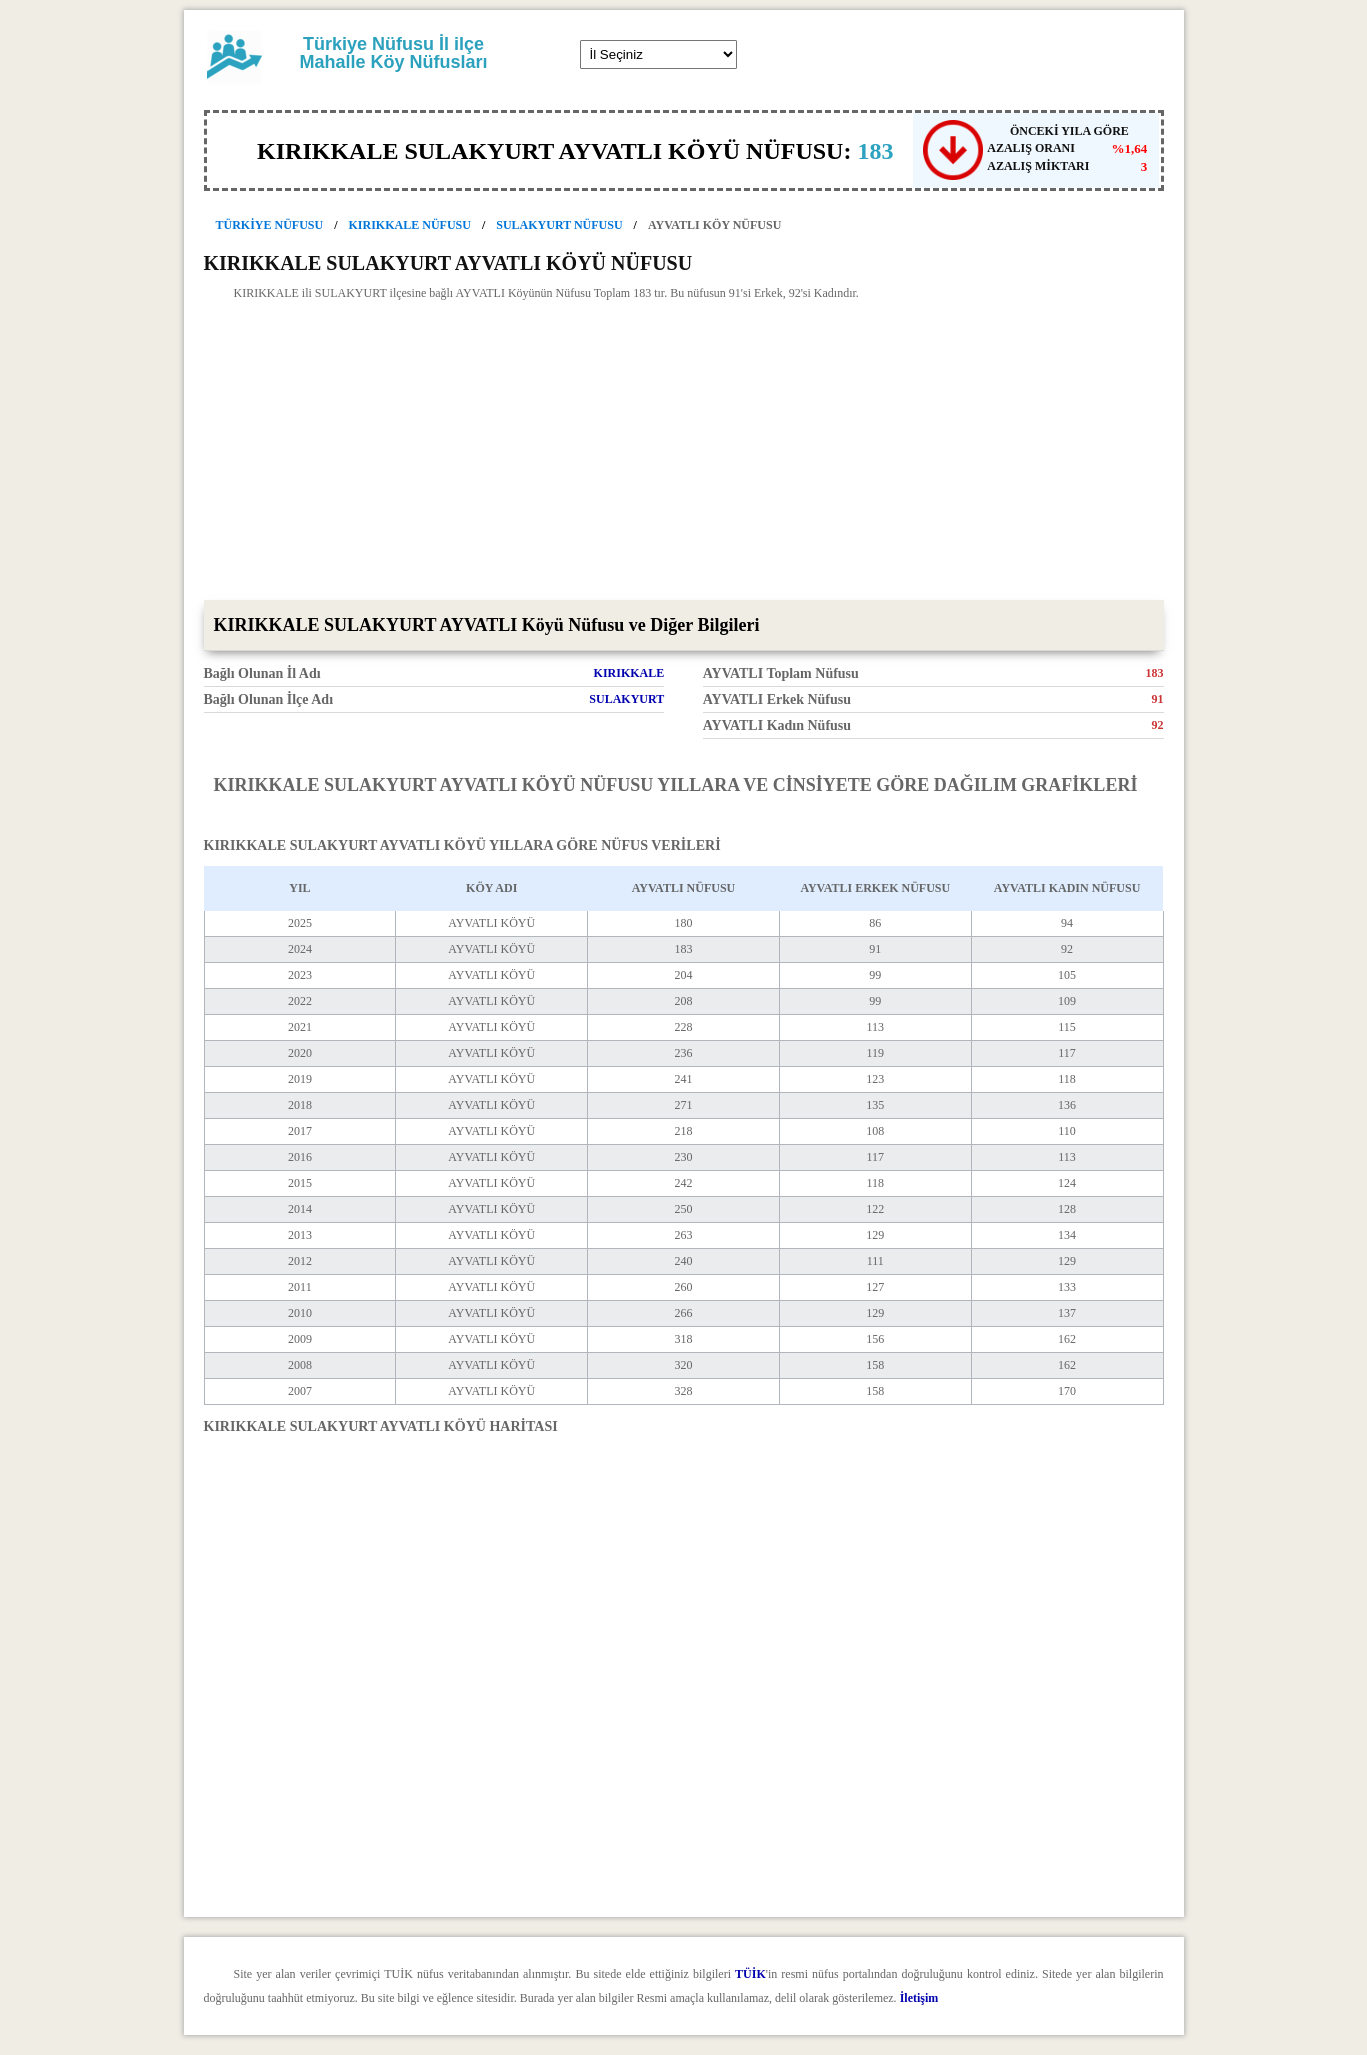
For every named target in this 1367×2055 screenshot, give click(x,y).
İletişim (919, 1998)
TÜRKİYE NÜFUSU (270, 225)
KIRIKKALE (629, 673)
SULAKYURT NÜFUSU (559, 225)
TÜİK (750, 1974)
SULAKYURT (626, 699)
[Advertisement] (684, 450)
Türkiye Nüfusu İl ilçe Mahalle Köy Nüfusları (393, 53)
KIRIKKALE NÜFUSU (410, 225)
